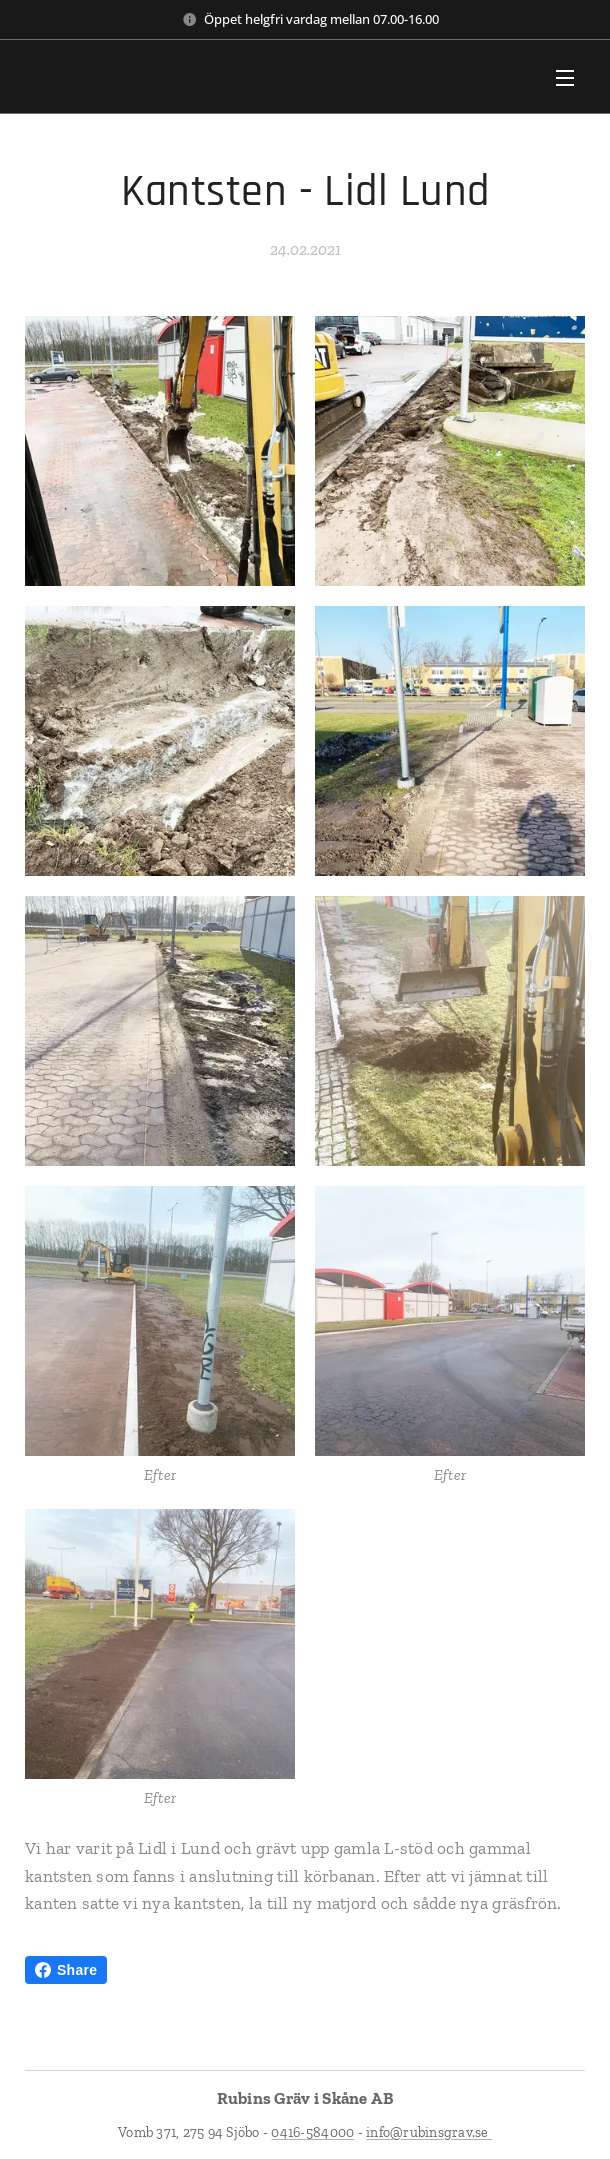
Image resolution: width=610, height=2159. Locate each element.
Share (66, 1970)
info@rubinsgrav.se (429, 2132)
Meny (565, 78)
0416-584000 (312, 2132)
